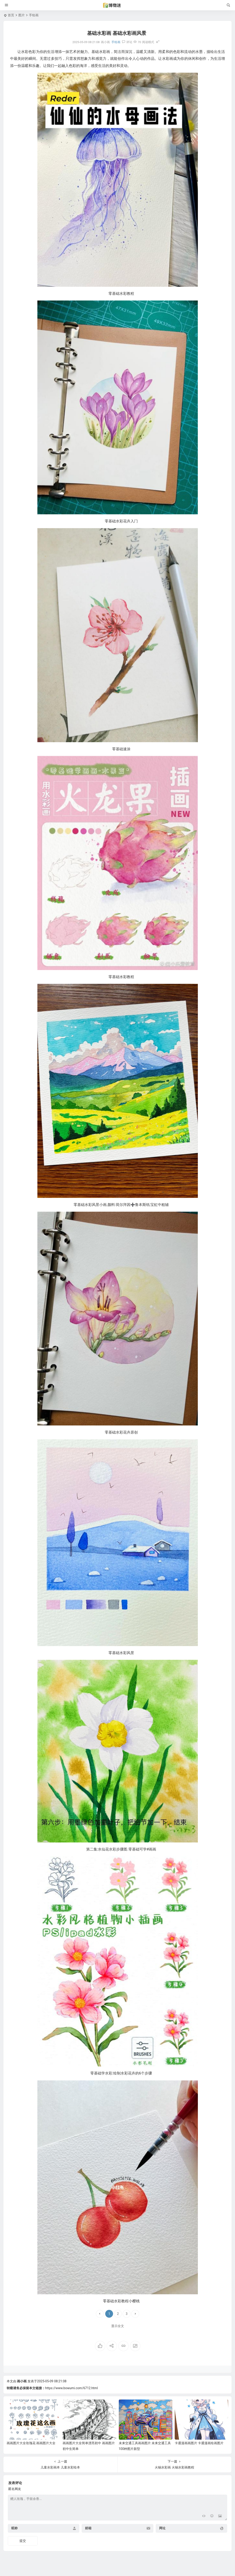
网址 (162, 2528)
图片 (21, 15)
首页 (11, 15)
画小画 (22, 2381)
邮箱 (88, 2528)
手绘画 (34, 15)
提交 (22, 2541)
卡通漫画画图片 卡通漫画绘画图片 (199, 2443)
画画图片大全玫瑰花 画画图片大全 (31, 2443)
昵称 (14, 2528)
